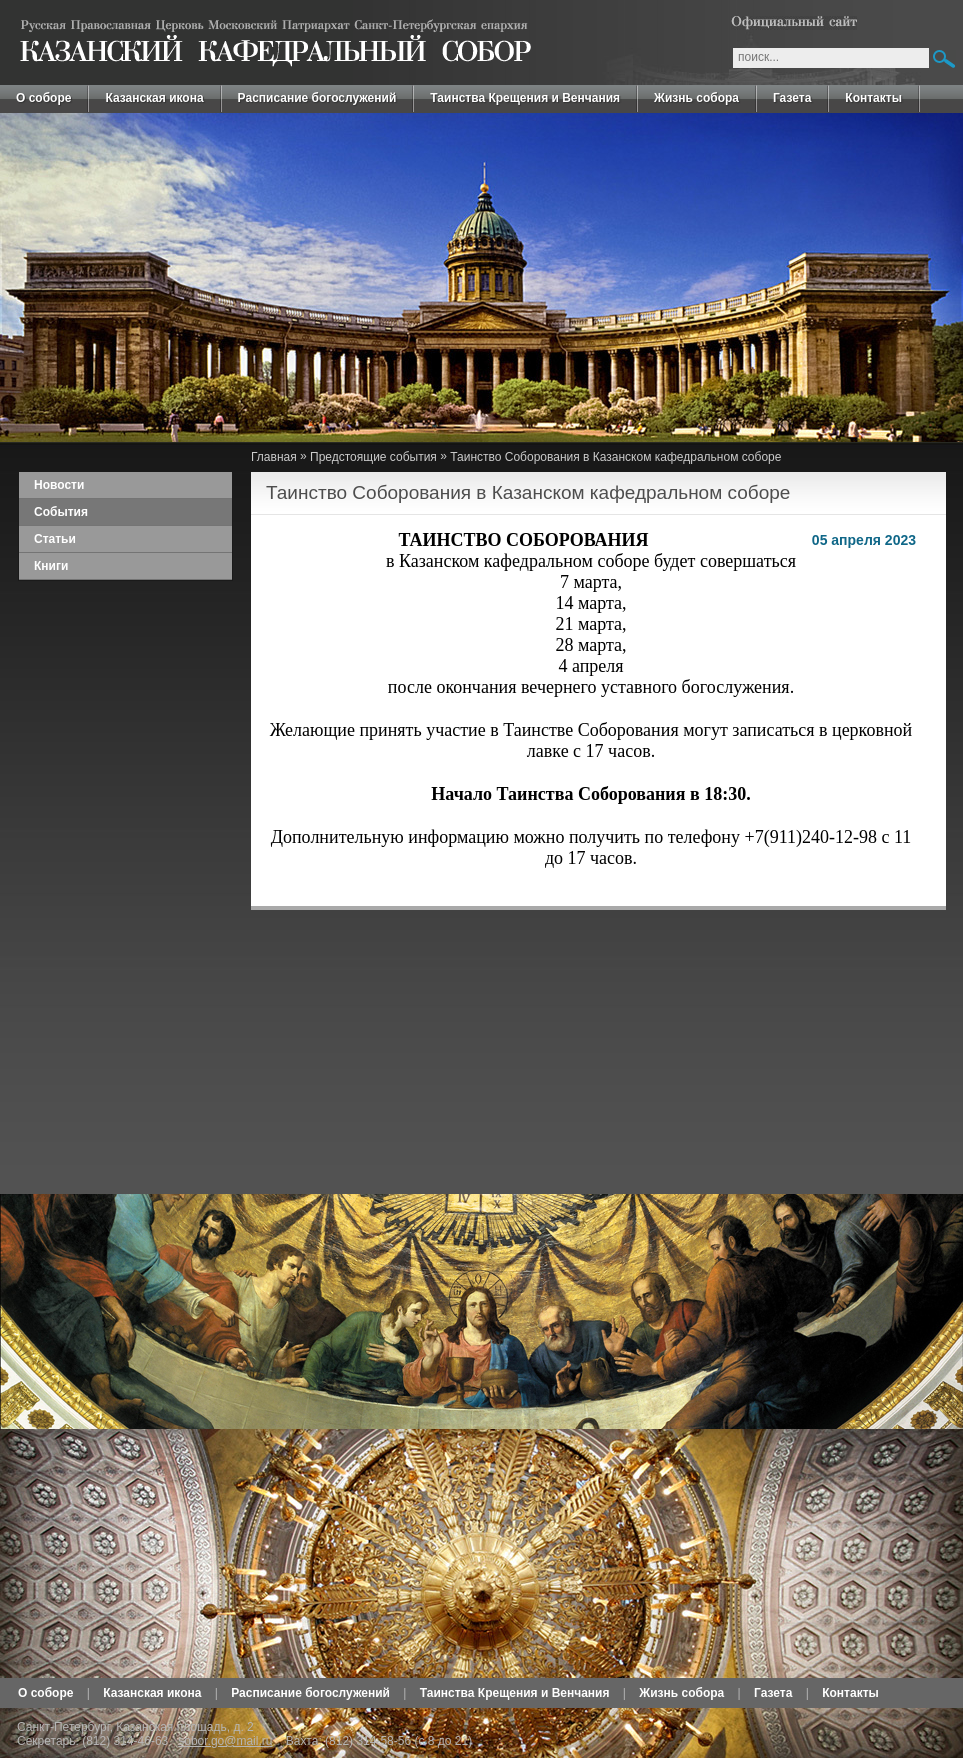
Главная (274, 457)
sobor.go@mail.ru (225, 1741)
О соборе (43, 98)
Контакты (873, 98)
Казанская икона (154, 98)
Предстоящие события (373, 457)
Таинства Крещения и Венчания (525, 98)
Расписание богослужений (317, 98)
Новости (59, 485)
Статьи (55, 539)
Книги (51, 566)
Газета (792, 98)
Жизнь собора (696, 98)
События (61, 512)
